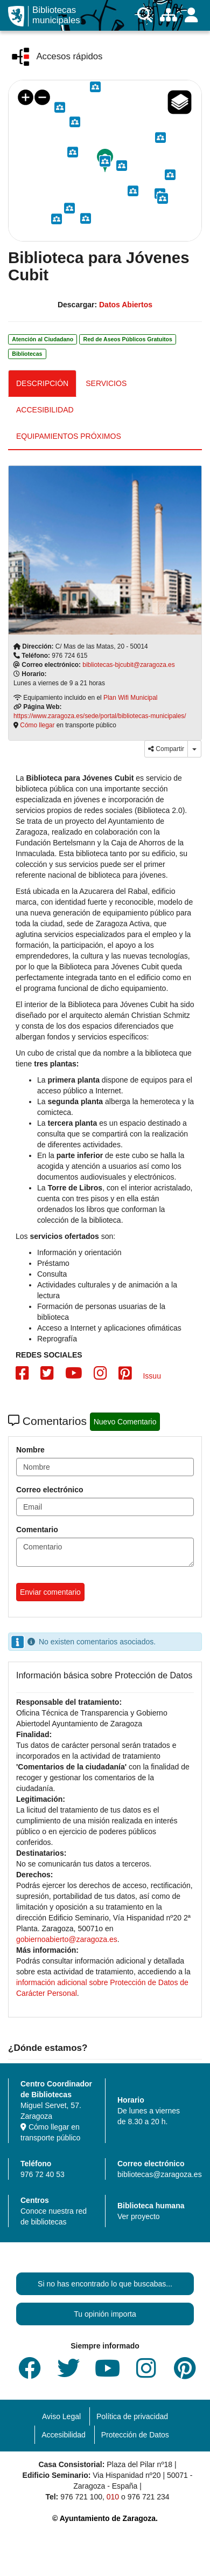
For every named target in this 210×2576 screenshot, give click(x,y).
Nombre (30, 1449)
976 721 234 (149, 2496)
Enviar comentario (50, 1592)
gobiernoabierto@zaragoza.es (66, 1939)
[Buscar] (145, 15)
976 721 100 (81, 2496)
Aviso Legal (61, 2416)
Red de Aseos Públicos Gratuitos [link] (127, 339)
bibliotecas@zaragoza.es (159, 2174)
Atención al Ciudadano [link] (42, 339)
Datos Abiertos (125, 304)
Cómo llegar (37, 725)
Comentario (37, 1529)
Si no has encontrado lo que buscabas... (105, 2283)
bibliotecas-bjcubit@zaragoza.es (128, 665)
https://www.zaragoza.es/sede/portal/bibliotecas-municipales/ (99, 716)
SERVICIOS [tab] (106, 383)
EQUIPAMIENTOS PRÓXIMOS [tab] (68, 436)
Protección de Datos (135, 2434)
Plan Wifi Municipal (130, 697)
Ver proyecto (138, 2216)
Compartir (166, 749)
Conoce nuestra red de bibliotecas (53, 2216)
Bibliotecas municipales (56, 15)
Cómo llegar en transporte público (50, 2132)
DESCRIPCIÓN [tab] (42, 383)
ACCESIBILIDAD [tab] (45, 409)
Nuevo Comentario (125, 1421)
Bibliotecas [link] (27, 353)
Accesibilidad (63, 2434)
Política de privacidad (132, 2416)
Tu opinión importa (105, 2314)
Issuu (151, 1376)
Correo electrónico (49, 1489)
